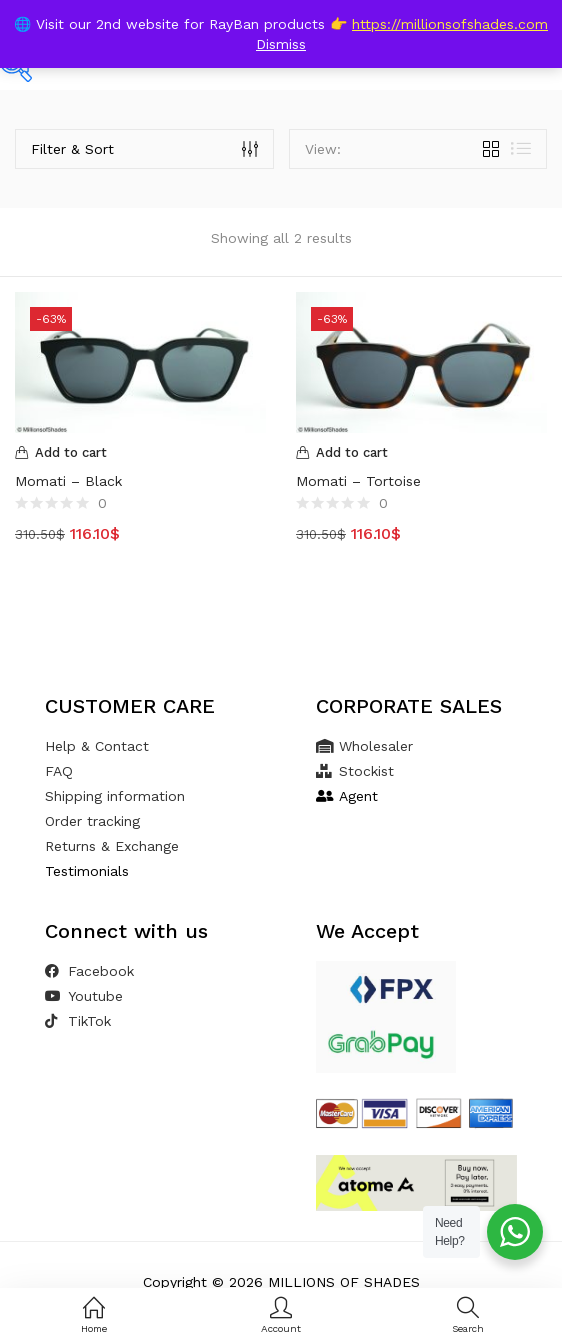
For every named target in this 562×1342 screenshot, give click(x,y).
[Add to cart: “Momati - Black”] (140, 453)
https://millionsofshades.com (450, 24)
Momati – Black (68, 481)
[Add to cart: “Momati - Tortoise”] (421, 453)
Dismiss (281, 44)
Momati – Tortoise (358, 481)
